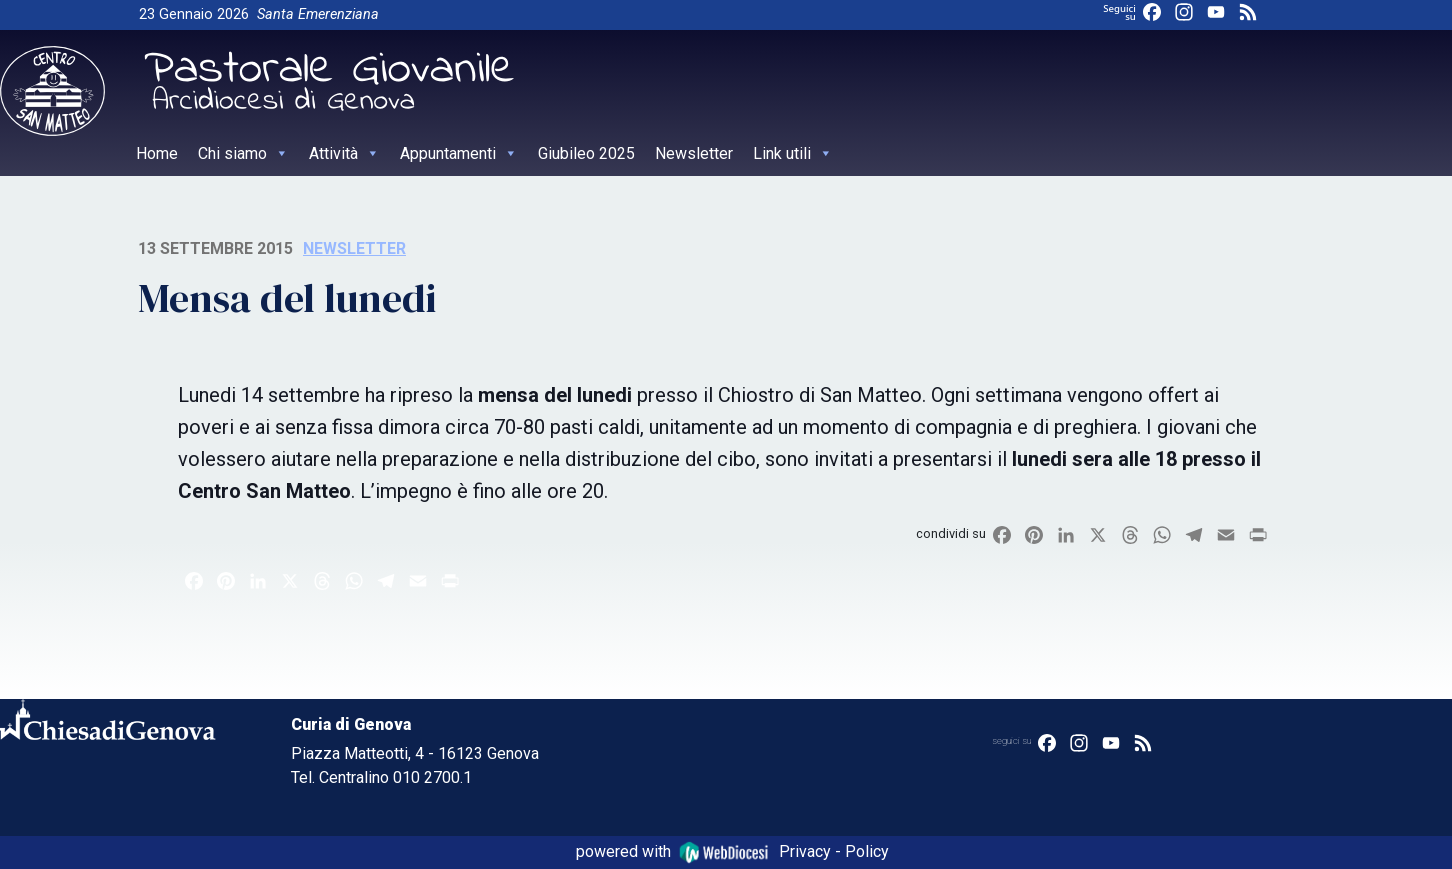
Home (157, 153)
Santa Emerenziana (318, 14)
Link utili (793, 153)
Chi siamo (243, 153)
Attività (344, 153)
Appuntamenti (459, 153)
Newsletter (694, 153)
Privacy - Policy (834, 851)
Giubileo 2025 (586, 153)
